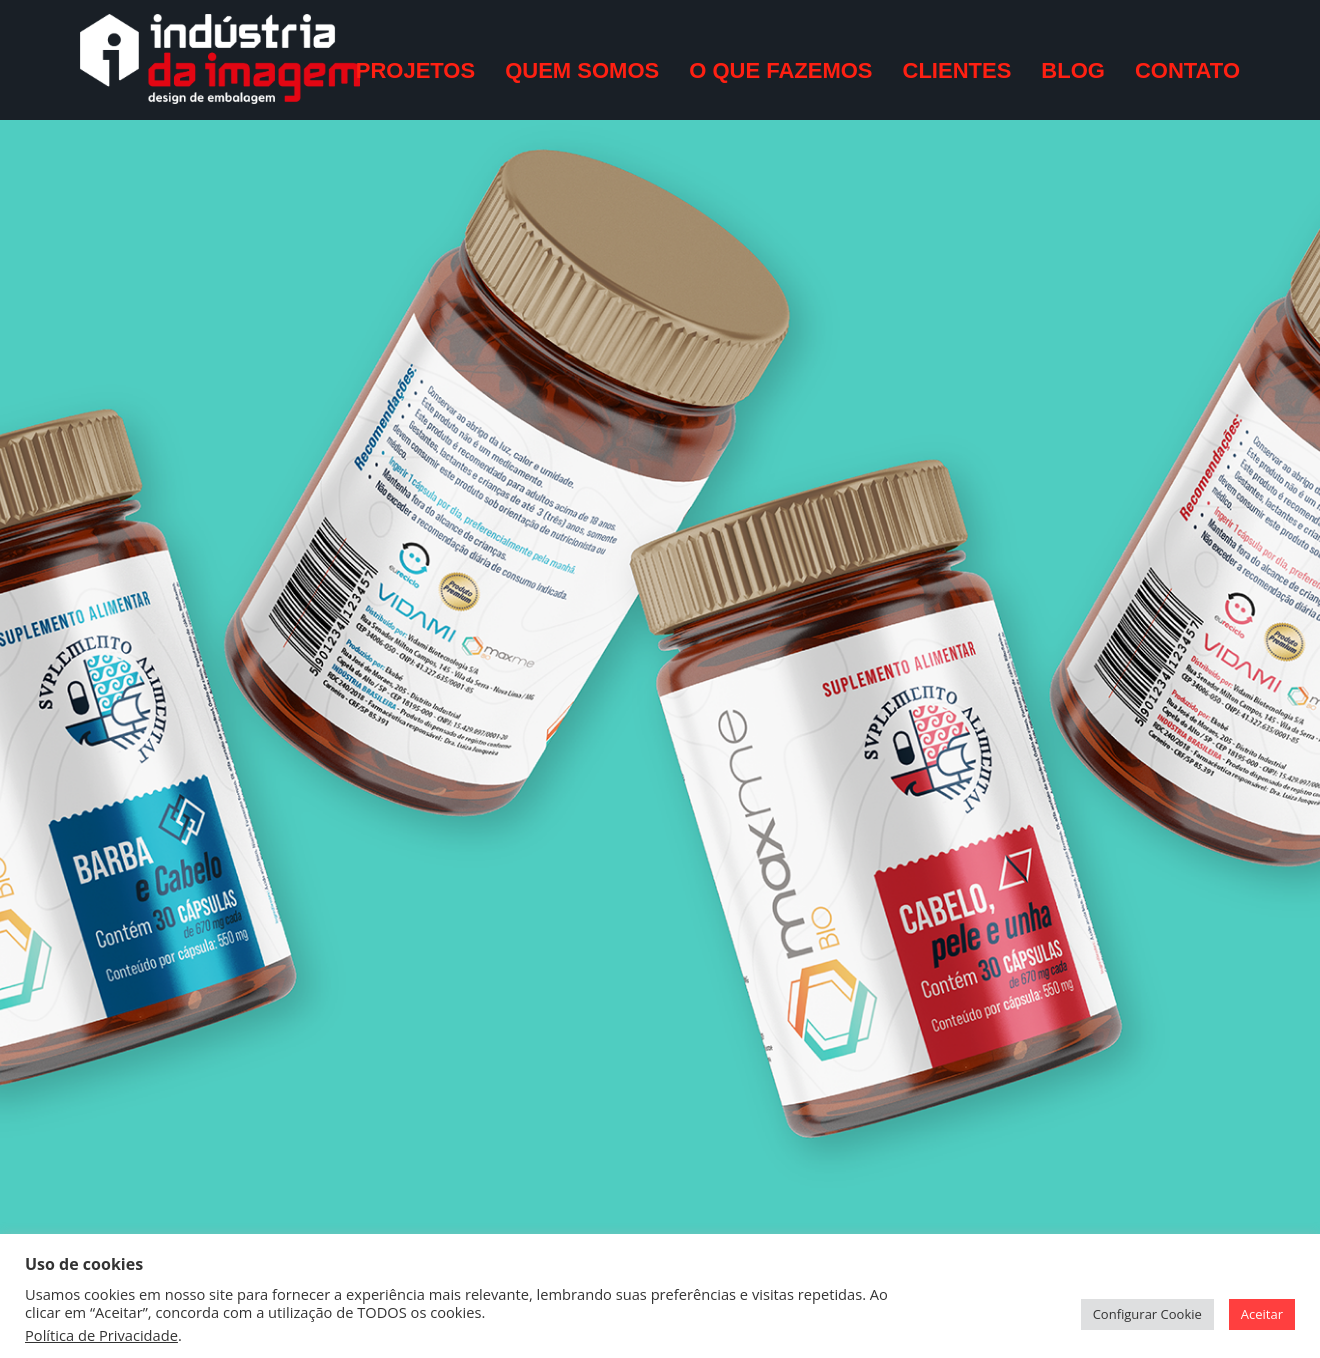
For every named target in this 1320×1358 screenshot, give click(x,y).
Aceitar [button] (1262, 1314)
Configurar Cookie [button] (1147, 1314)
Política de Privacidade (101, 1335)
